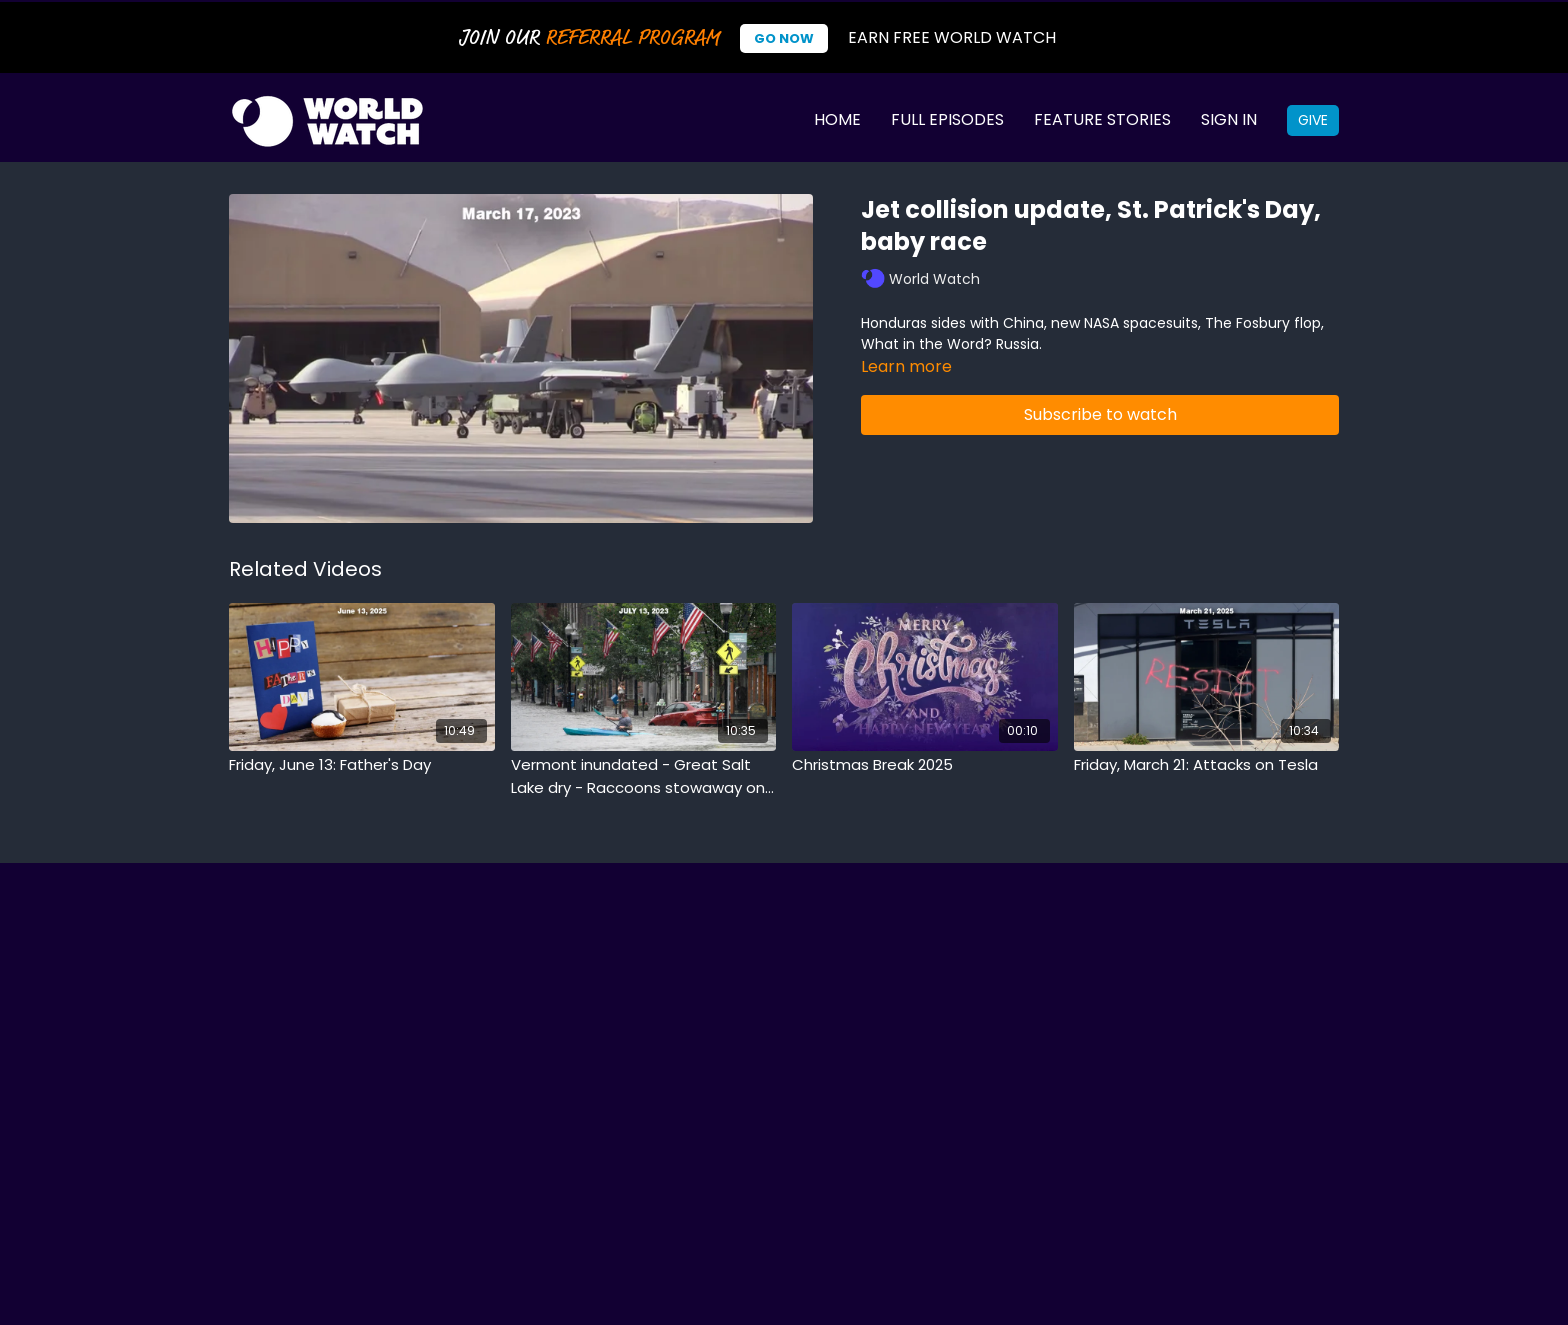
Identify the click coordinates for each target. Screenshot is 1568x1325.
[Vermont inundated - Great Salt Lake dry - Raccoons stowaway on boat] (644, 776)
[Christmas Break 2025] (925, 765)
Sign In (1229, 119)
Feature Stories (1102, 119)
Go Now (784, 38)
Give (1313, 120)
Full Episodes (947, 119)
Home (837, 119)
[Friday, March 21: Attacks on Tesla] (1207, 765)
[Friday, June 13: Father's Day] (362, 765)
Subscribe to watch (1100, 414)
